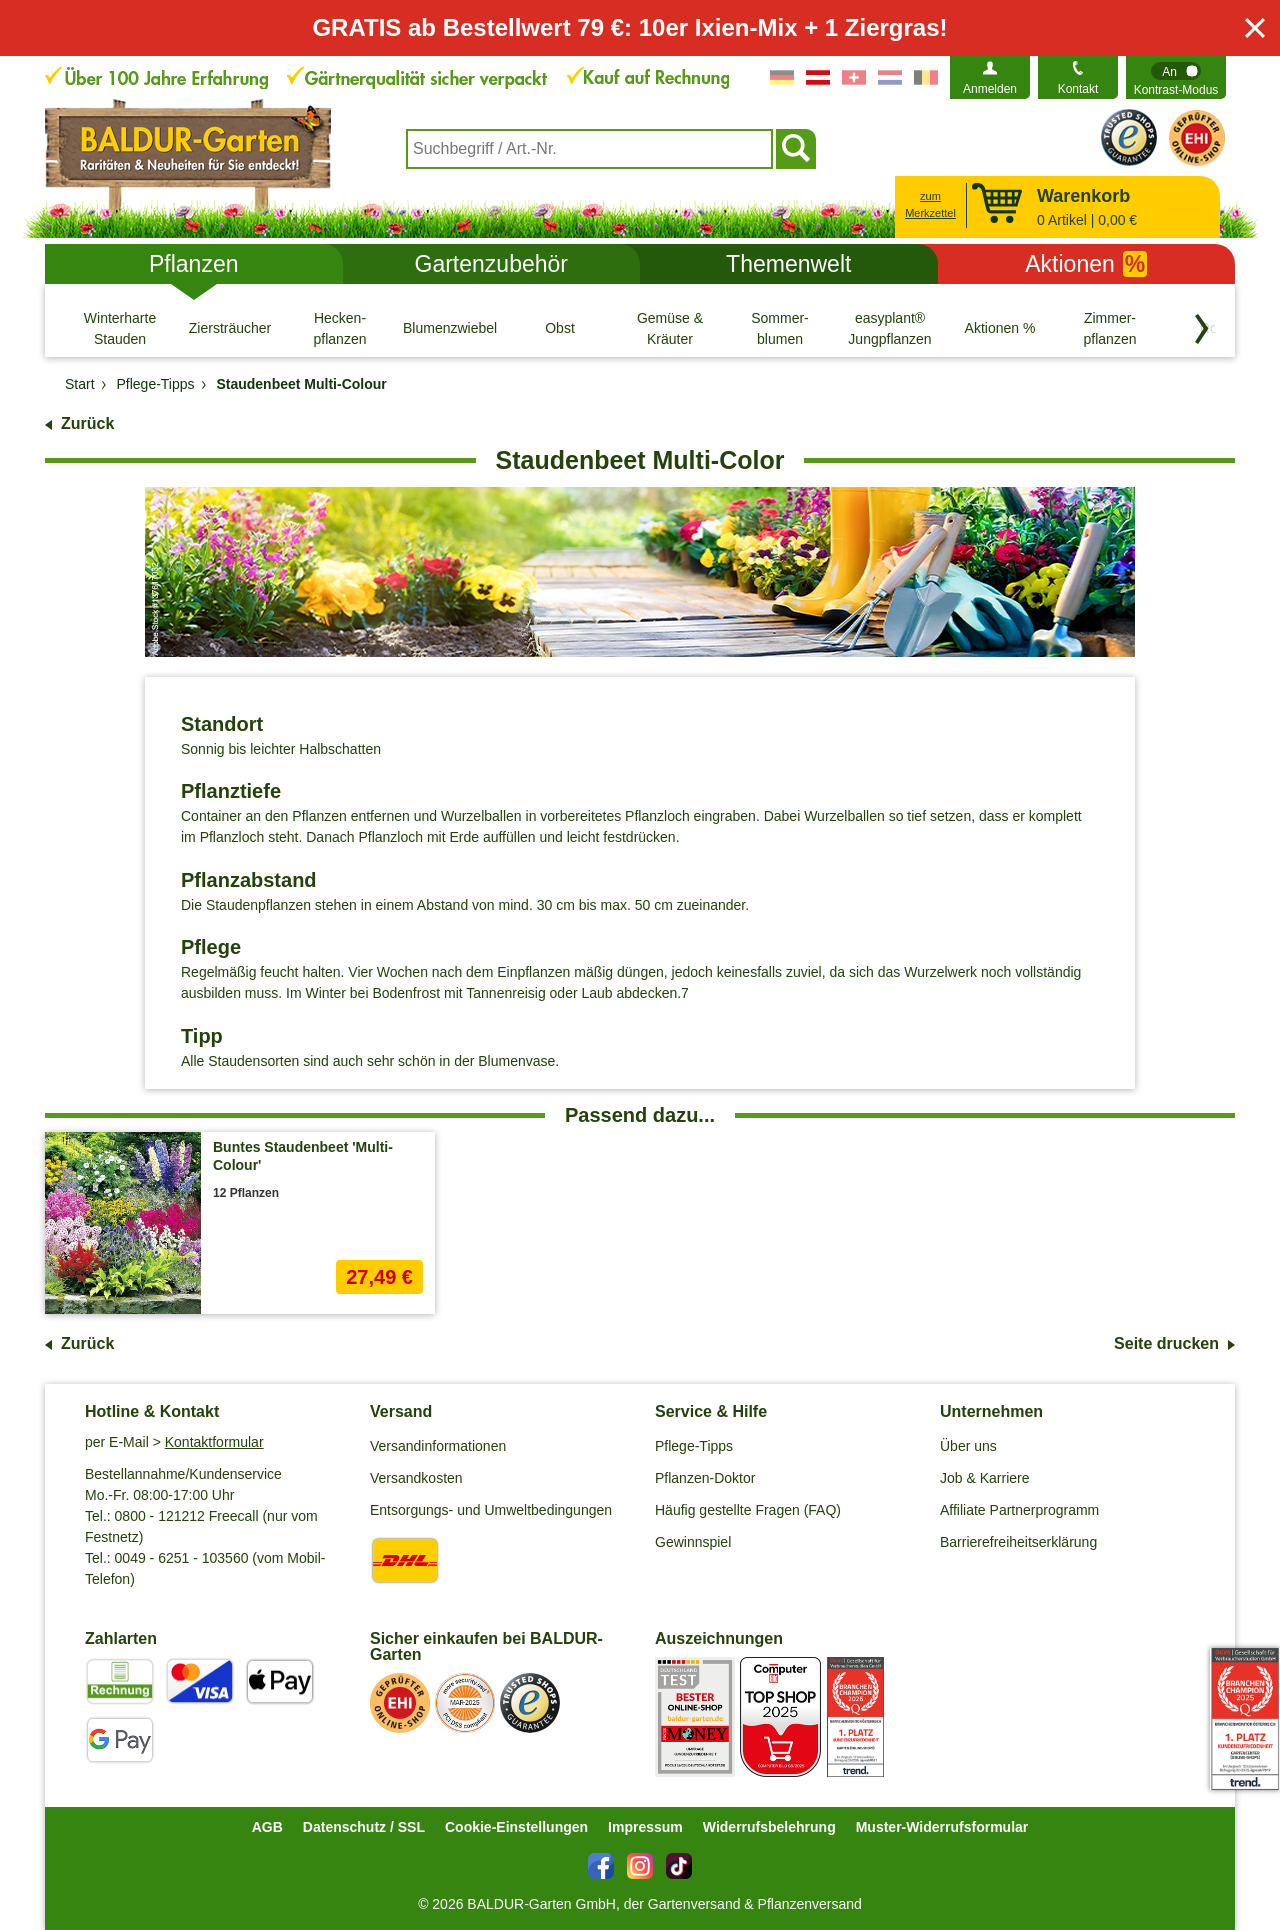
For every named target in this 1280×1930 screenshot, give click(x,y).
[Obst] (560, 328)
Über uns (968, 1446)
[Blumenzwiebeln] (450, 328)
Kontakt (1078, 89)
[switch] (1176, 77)
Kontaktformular (214, 1442)
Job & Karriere (984, 1478)
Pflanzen (194, 264)
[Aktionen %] (1000, 328)
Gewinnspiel (693, 1542)
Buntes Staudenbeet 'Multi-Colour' (303, 1156)
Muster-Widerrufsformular (942, 1827)
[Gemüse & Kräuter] (670, 328)
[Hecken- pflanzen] (340, 328)
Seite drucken (1166, 1343)
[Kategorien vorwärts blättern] (1202, 329)
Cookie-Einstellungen (516, 1827)
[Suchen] (796, 149)
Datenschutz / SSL (364, 1827)
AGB (267, 1827)
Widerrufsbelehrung (769, 1827)
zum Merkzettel (930, 204)
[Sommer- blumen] (780, 328)
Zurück (87, 423)
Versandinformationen (438, 1446)
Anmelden (990, 89)
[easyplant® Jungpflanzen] (890, 328)
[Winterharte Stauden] (120, 328)
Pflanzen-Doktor (705, 1478)
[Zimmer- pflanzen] (1110, 328)
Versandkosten (416, 1478)
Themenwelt (788, 264)
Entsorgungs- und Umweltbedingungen (491, 1510)
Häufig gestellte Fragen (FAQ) (748, 1510)
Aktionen (1086, 264)
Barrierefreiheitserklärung (1018, 1542)
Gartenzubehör (491, 264)
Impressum (645, 1827)
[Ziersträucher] (230, 328)
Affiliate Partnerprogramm (1019, 1510)
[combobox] (589, 149)
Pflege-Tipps (694, 1446)
